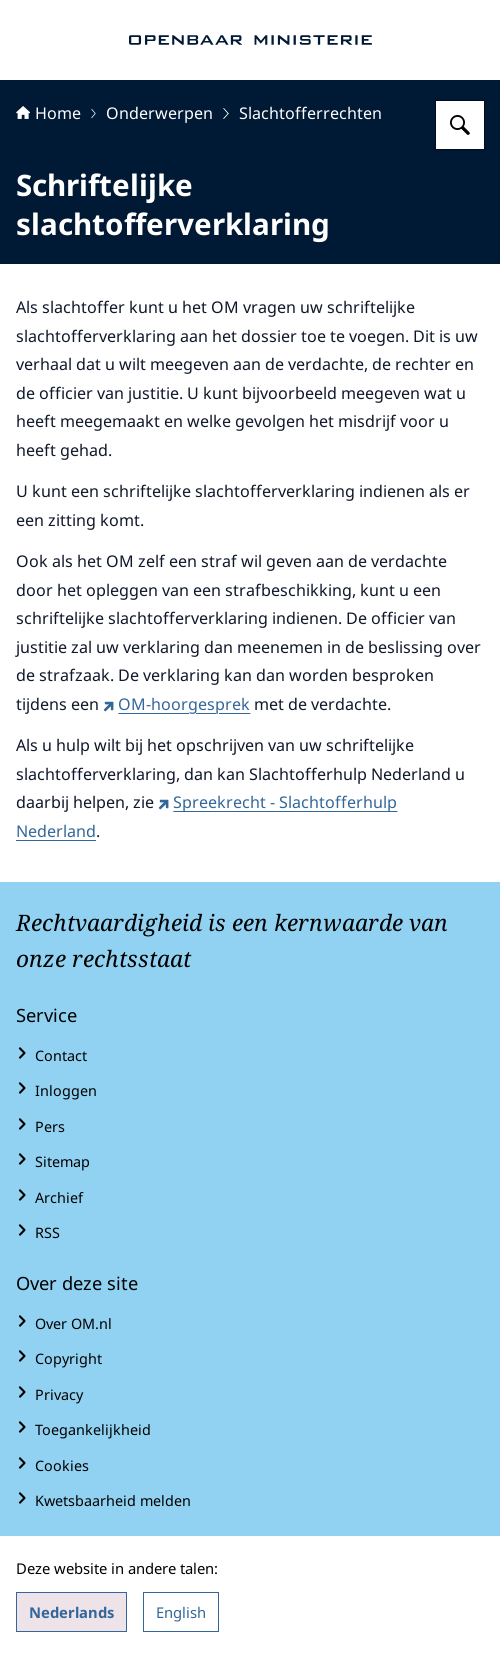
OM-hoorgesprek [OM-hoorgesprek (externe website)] (176, 704)
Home (48, 113)
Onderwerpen (159, 113)
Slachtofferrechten (310, 113)
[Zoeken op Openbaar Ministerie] (460, 125)
